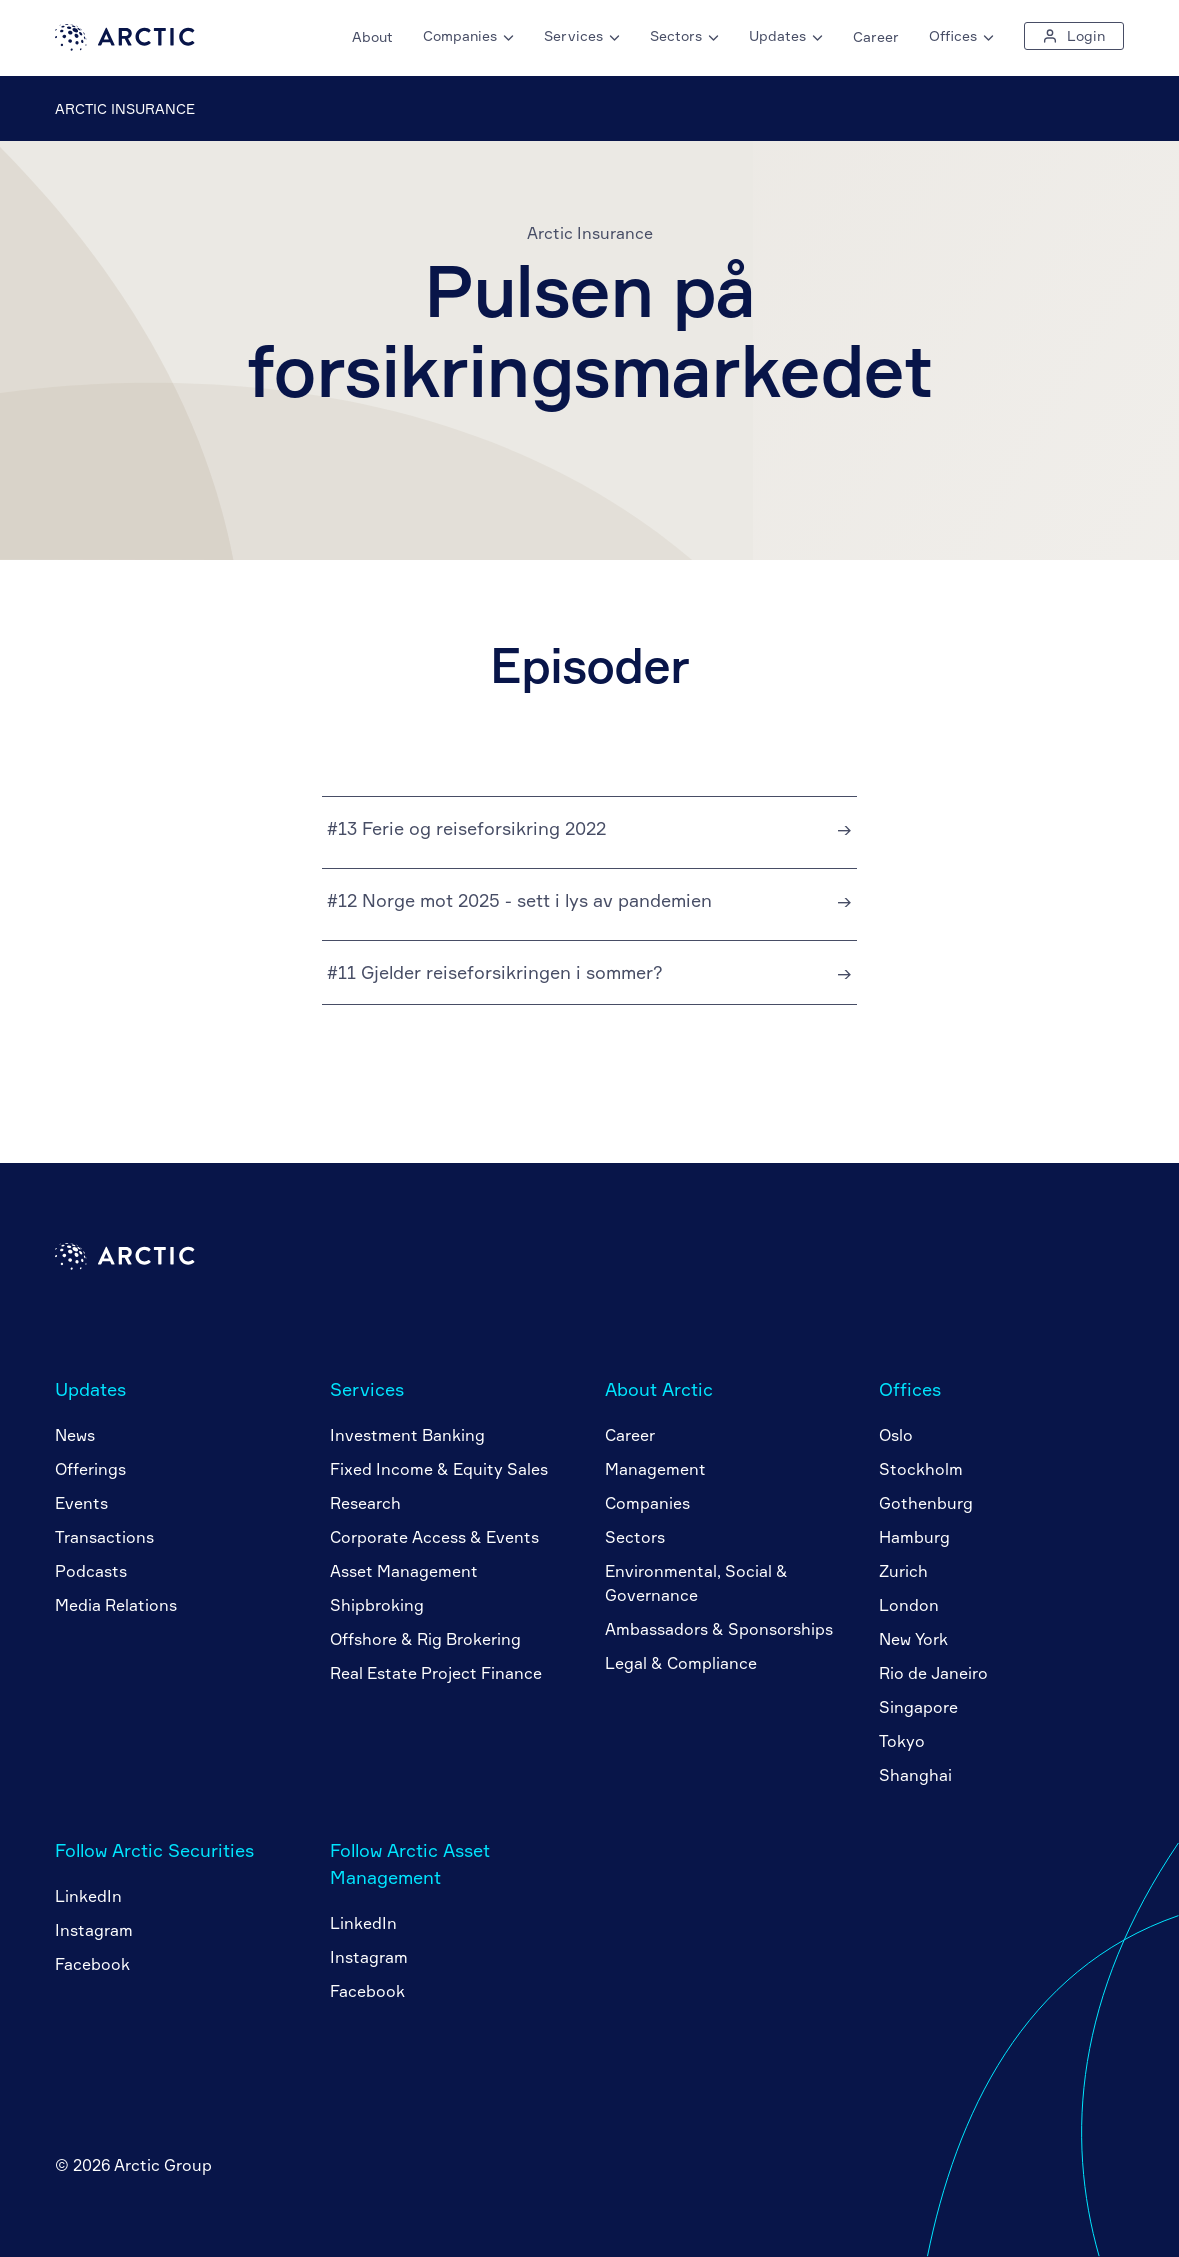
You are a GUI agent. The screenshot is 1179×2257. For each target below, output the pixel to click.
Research (365, 1503)
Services (367, 1389)
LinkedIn (88, 1896)
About (372, 36)
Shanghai (915, 1775)
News (75, 1435)
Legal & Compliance (681, 1663)
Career (876, 36)
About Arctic (659, 1389)
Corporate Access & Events (434, 1537)
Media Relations (116, 1605)
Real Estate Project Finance (436, 1673)
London (909, 1605)
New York (913, 1639)
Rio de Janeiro (933, 1673)
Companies (647, 1503)
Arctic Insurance (125, 108)
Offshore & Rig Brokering (425, 1639)
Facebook (92, 1964)
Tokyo (902, 1741)
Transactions (104, 1537)
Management (655, 1469)
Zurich (903, 1571)
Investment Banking (407, 1435)
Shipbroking (377, 1605)
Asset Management (404, 1571)
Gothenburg (926, 1503)
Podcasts (91, 1571)
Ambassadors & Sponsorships (719, 1629)
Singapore (918, 1707)
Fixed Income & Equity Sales (439, 1469)
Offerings (90, 1469)
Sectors (635, 1537)
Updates (90, 1389)
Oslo (896, 1435)
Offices (910, 1389)
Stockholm (921, 1469)
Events (81, 1503)
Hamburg (914, 1537)
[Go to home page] (125, 45)
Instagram (94, 1930)
